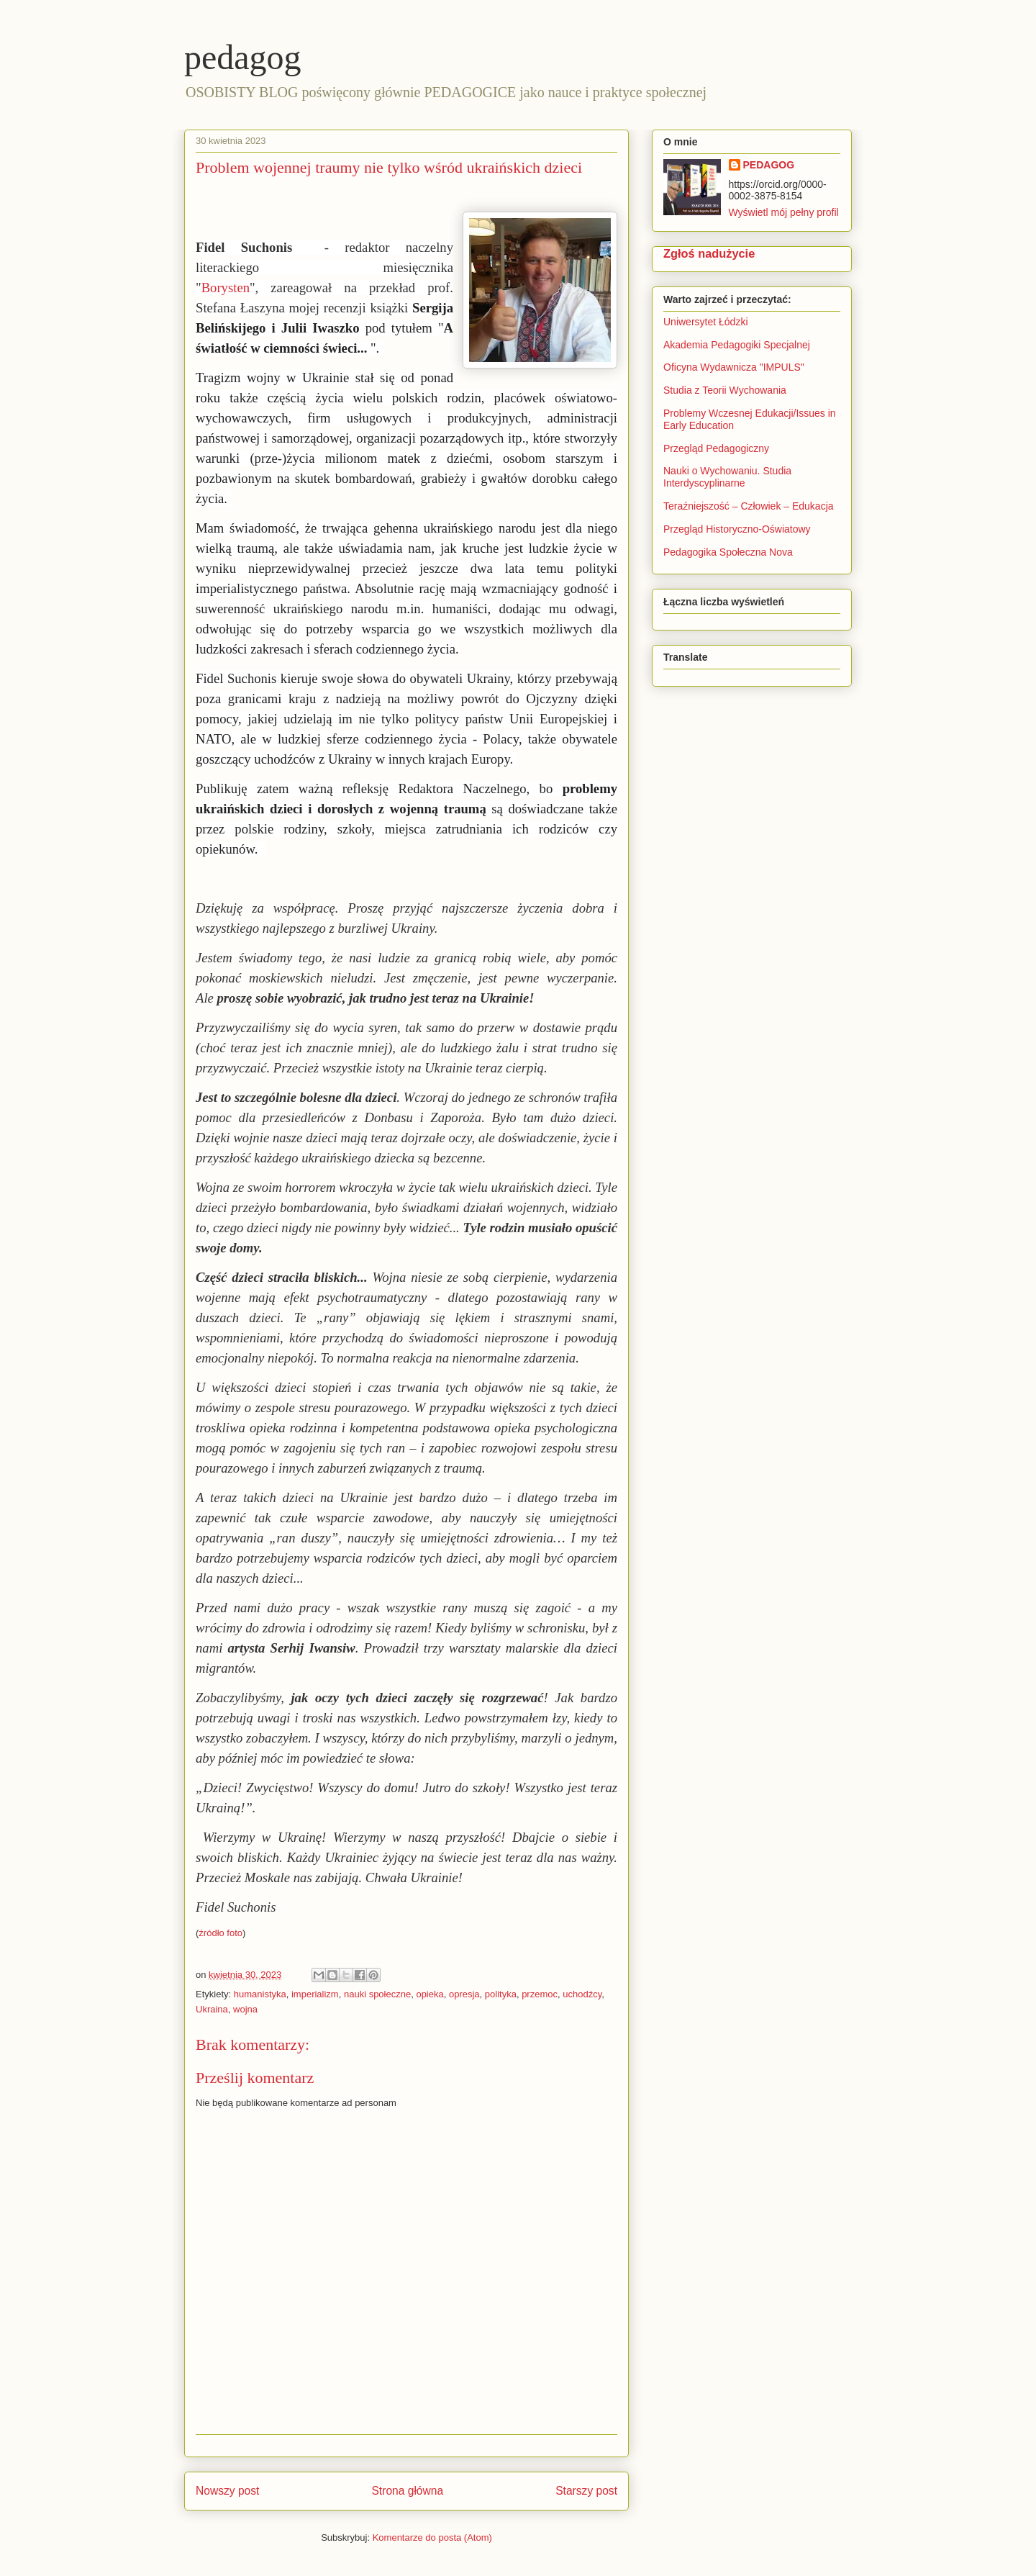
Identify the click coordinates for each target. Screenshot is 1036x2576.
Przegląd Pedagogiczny (716, 448)
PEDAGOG (769, 165)
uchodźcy (582, 1994)
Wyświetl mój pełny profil (784, 212)
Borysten (225, 287)
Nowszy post (227, 2491)
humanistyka (260, 1994)
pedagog (242, 57)
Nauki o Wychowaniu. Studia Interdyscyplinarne (727, 477)
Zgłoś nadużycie (709, 253)
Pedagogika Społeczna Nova (728, 552)
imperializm (315, 1994)
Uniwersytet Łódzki (705, 321)
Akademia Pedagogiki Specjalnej (736, 345)
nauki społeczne (377, 1994)
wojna (245, 2009)
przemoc (540, 1994)
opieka (429, 1994)
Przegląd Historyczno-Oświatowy (737, 529)
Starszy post (586, 2491)
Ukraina (212, 2009)
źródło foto (220, 1933)
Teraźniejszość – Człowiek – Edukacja (749, 506)
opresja (464, 1994)
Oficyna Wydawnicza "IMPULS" (733, 367)
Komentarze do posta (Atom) (432, 2537)
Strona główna (407, 2491)
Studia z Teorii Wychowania (724, 390)
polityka (501, 1994)
